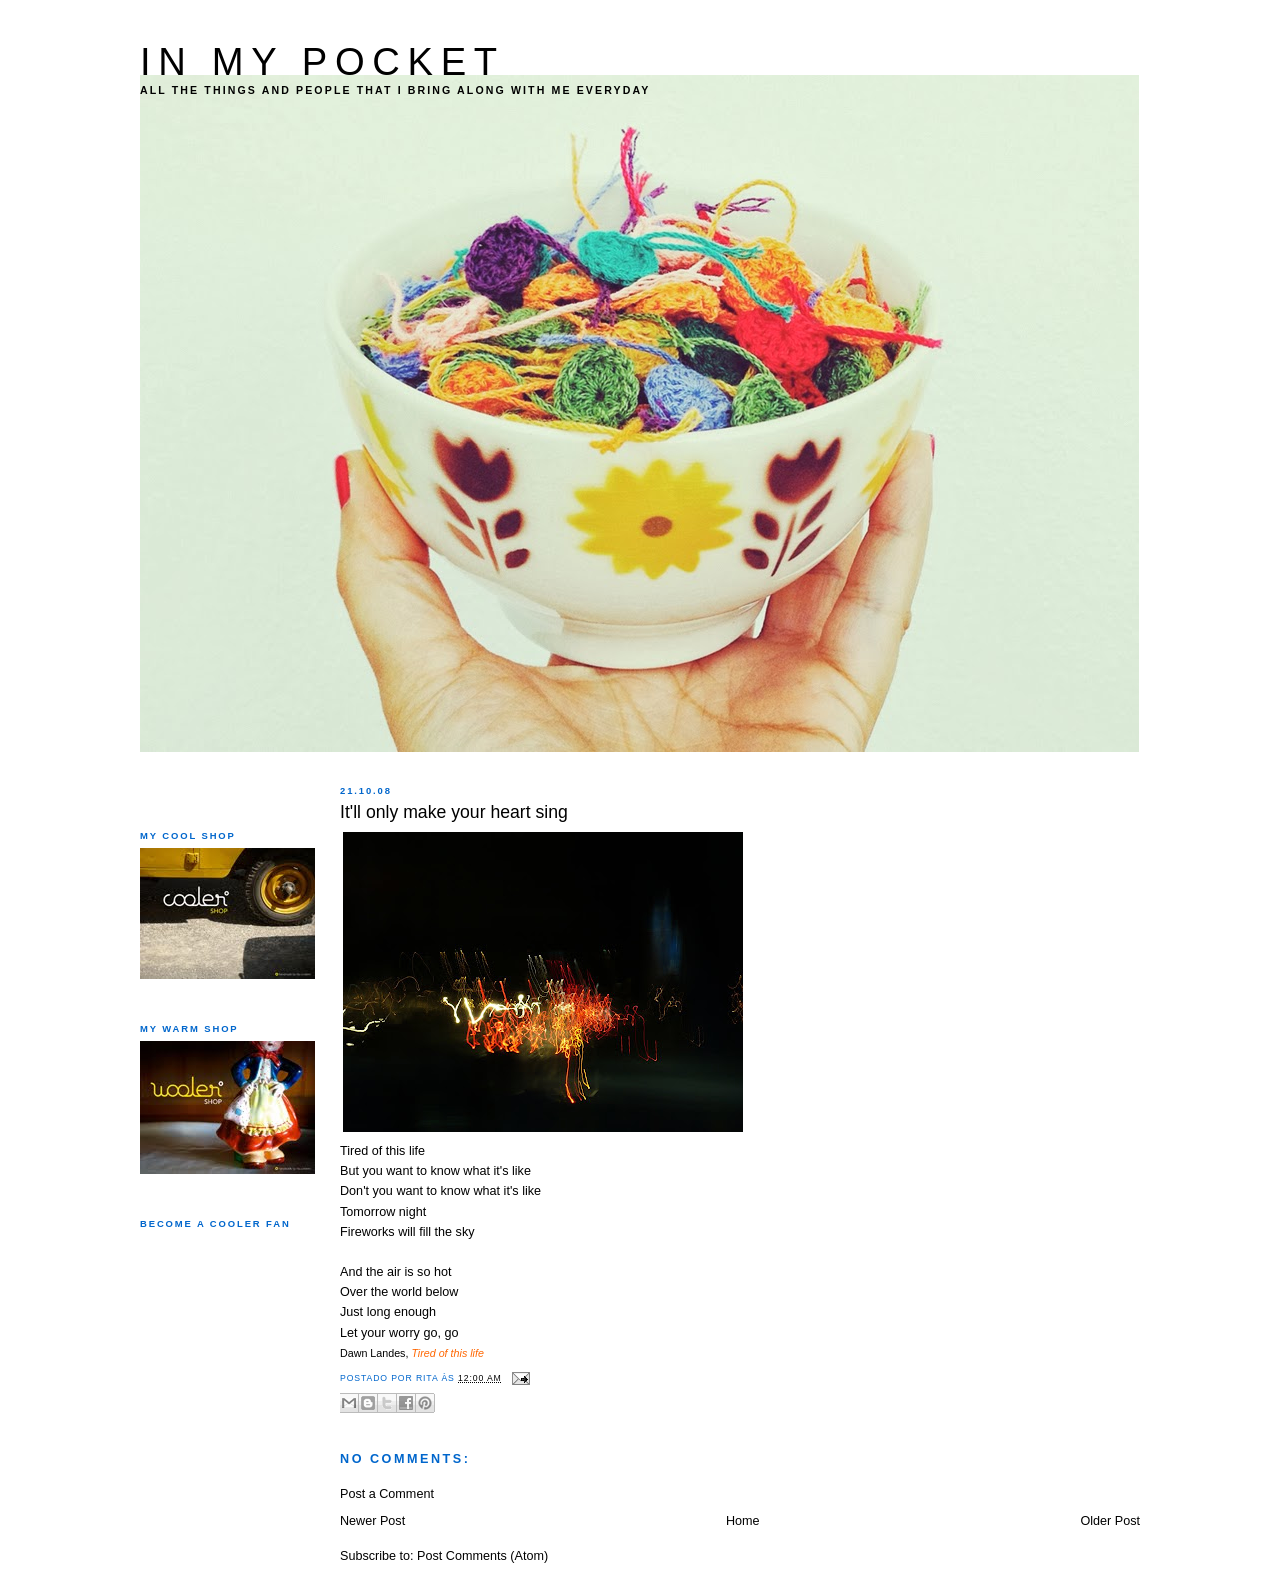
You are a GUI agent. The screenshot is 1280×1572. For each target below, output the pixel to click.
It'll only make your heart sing (454, 812)
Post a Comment (387, 1494)
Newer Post (372, 1521)
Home (743, 1521)
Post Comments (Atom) (482, 1556)
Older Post (1110, 1521)
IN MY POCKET (322, 61)
